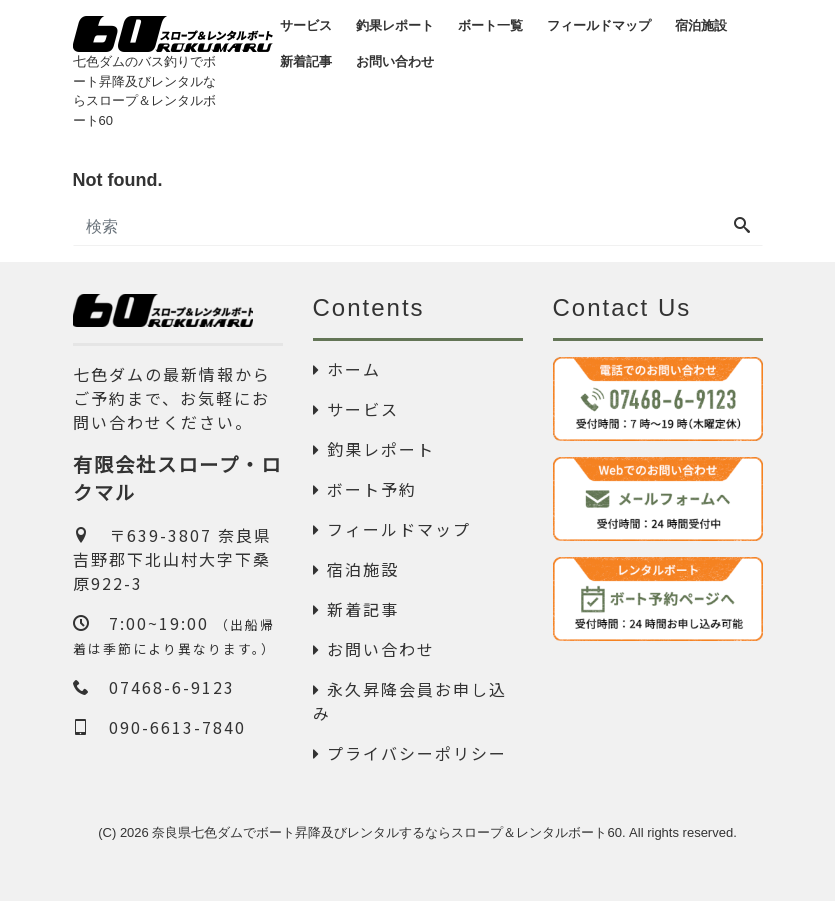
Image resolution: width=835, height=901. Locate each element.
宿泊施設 (356, 569)
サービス (356, 409)
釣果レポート (374, 449)
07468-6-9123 (154, 687)
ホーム (347, 369)
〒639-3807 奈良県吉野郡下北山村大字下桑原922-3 (172, 559)
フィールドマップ (392, 529)
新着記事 (356, 609)
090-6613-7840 (159, 727)
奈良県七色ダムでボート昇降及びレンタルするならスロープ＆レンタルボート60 (386, 832)
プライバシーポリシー (410, 753)
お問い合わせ (374, 649)
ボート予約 (365, 489)
